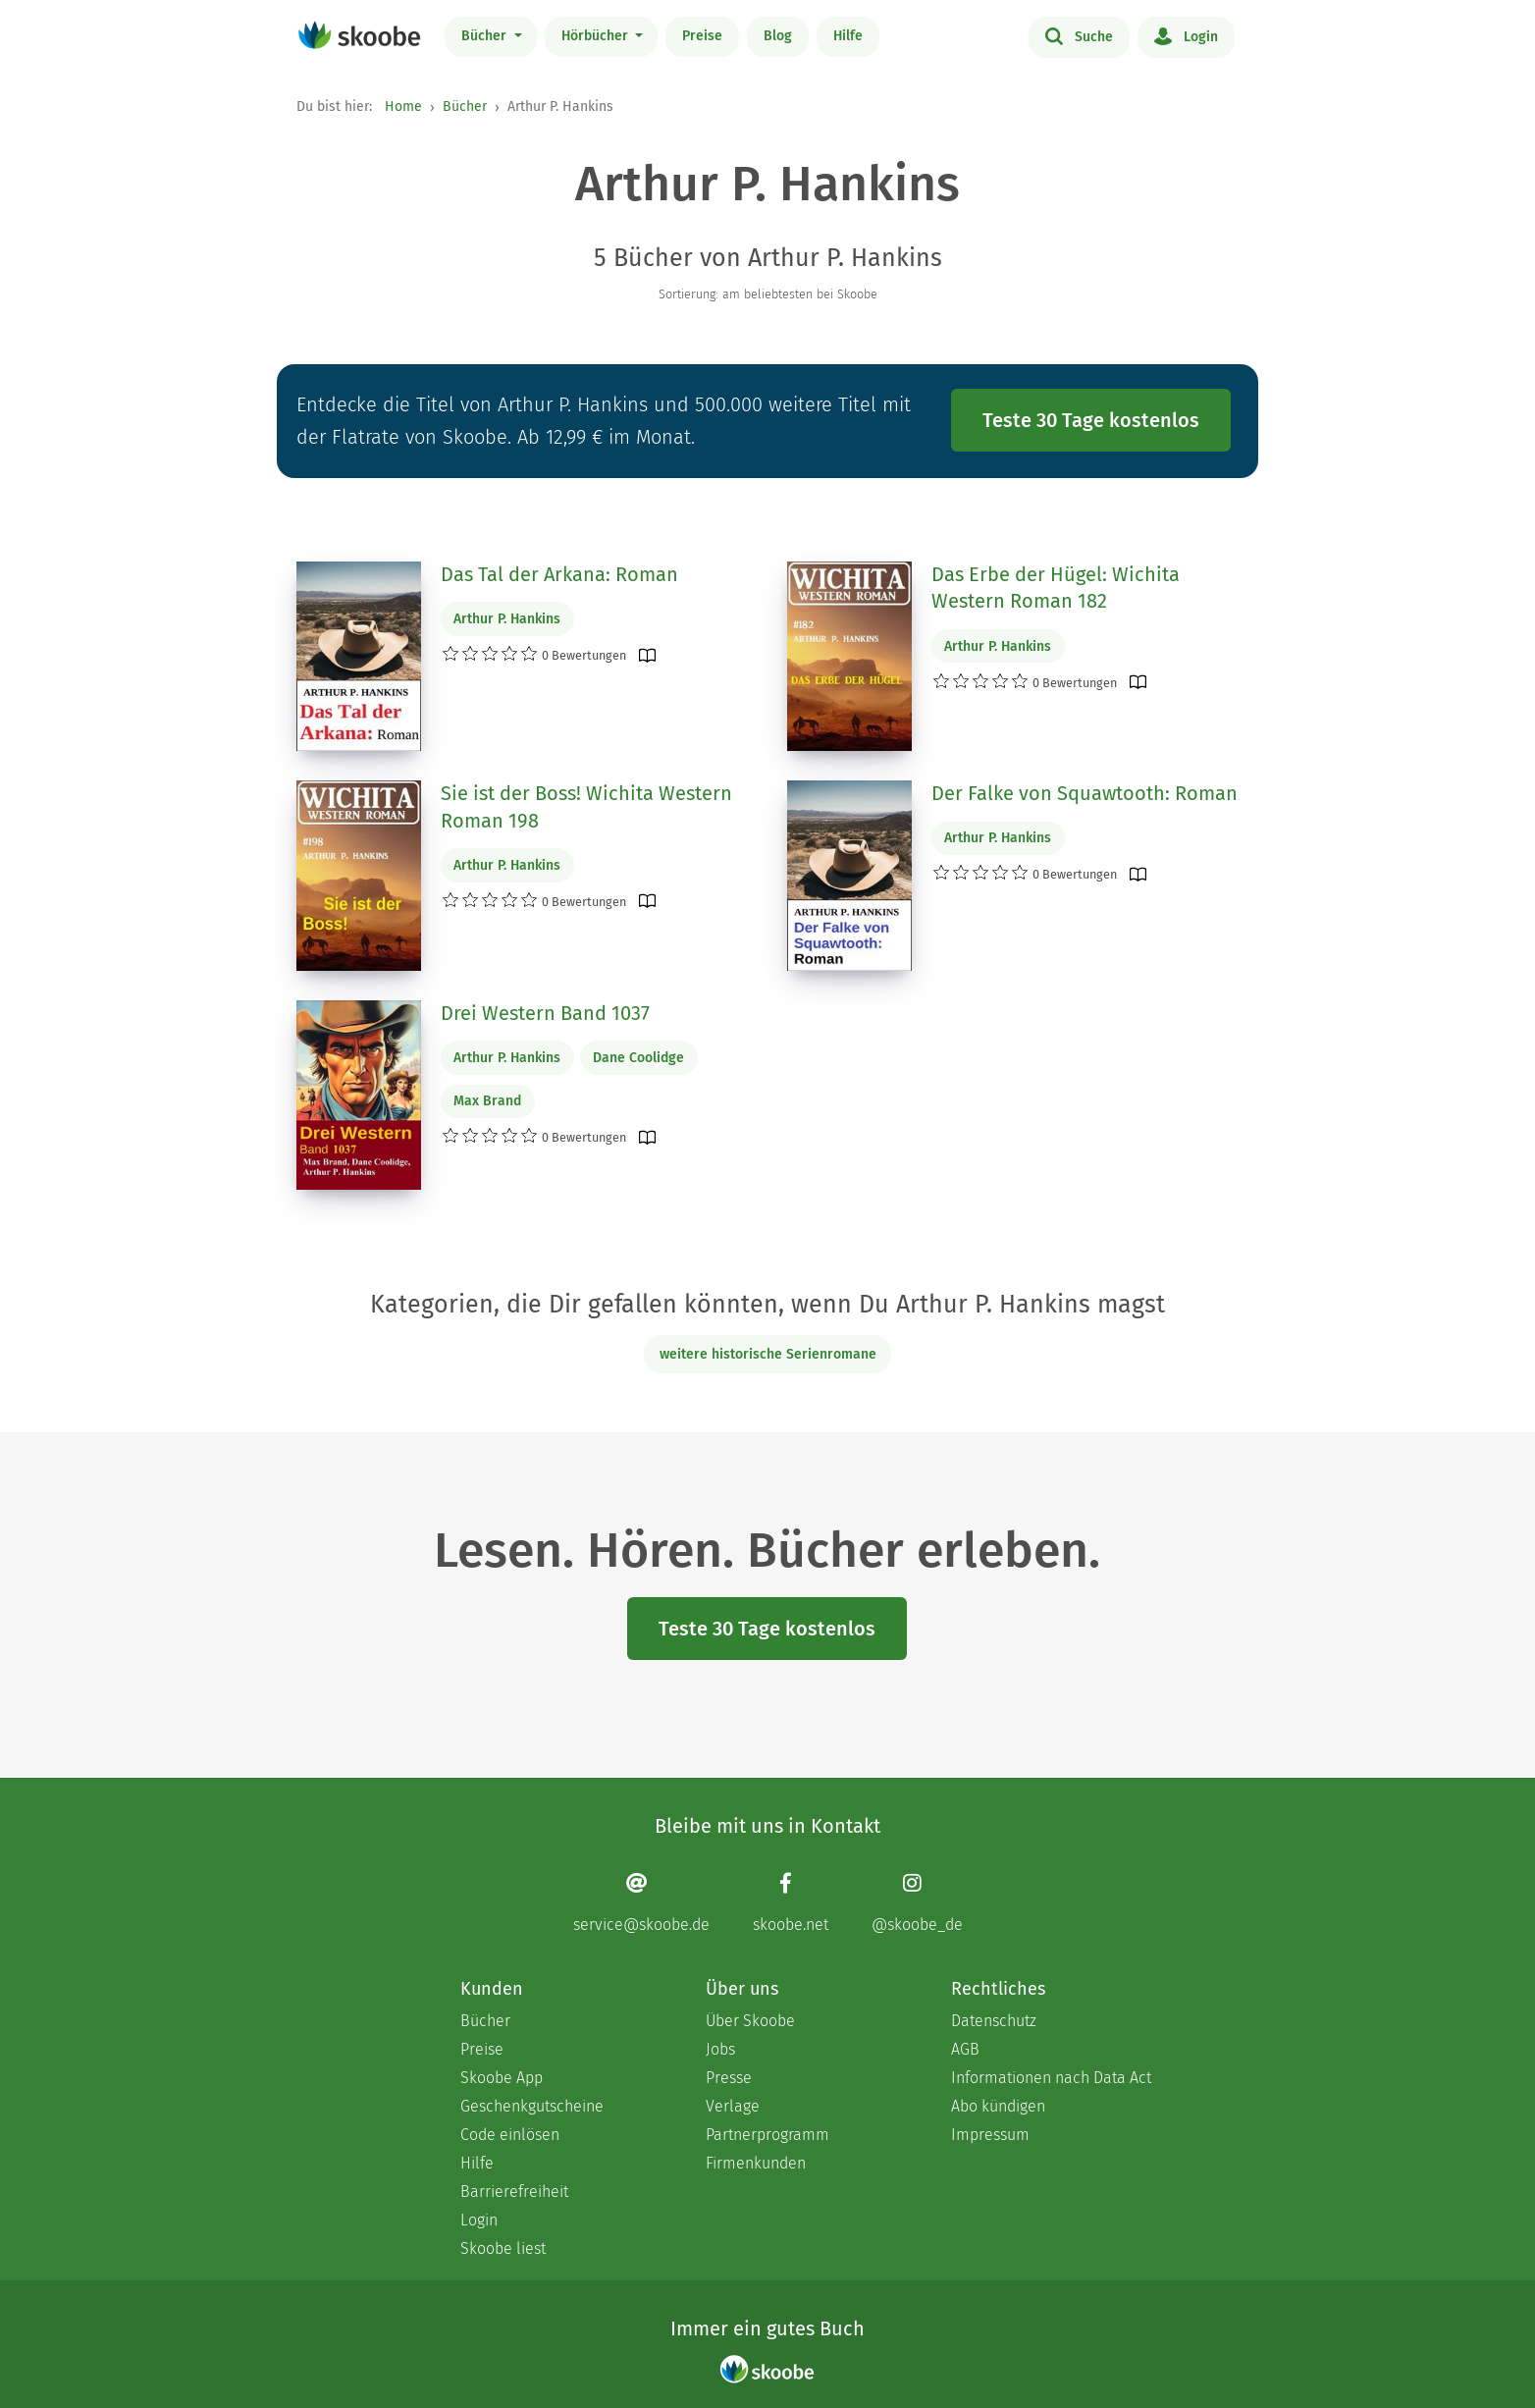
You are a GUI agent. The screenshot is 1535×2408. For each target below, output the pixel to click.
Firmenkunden (756, 2163)
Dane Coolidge (638, 1057)
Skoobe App (501, 2077)
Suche (1079, 35)
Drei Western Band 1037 (545, 1013)
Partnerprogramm (767, 2134)
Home (403, 106)
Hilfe (848, 35)
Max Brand (487, 1101)
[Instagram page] (917, 1902)
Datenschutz (993, 2020)
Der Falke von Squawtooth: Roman (1084, 793)
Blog (778, 35)
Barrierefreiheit (514, 2191)
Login (1186, 35)
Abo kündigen (998, 2106)
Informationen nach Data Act (1051, 2077)
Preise (702, 35)
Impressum (990, 2134)
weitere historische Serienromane (768, 1354)
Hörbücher (596, 35)
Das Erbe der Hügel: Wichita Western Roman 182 (1055, 588)
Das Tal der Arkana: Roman (559, 574)
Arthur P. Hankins (506, 619)
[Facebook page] (790, 1902)
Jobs (720, 2049)
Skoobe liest (503, 2248)
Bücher (485, 35)
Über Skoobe (750, 2020)
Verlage (733, 2106)
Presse (729, 2077)
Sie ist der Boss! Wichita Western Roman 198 (586, 806)
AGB (965, 2049)
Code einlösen (509, 2134)
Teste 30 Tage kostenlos (1090, 420)
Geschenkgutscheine (532, 2106)
